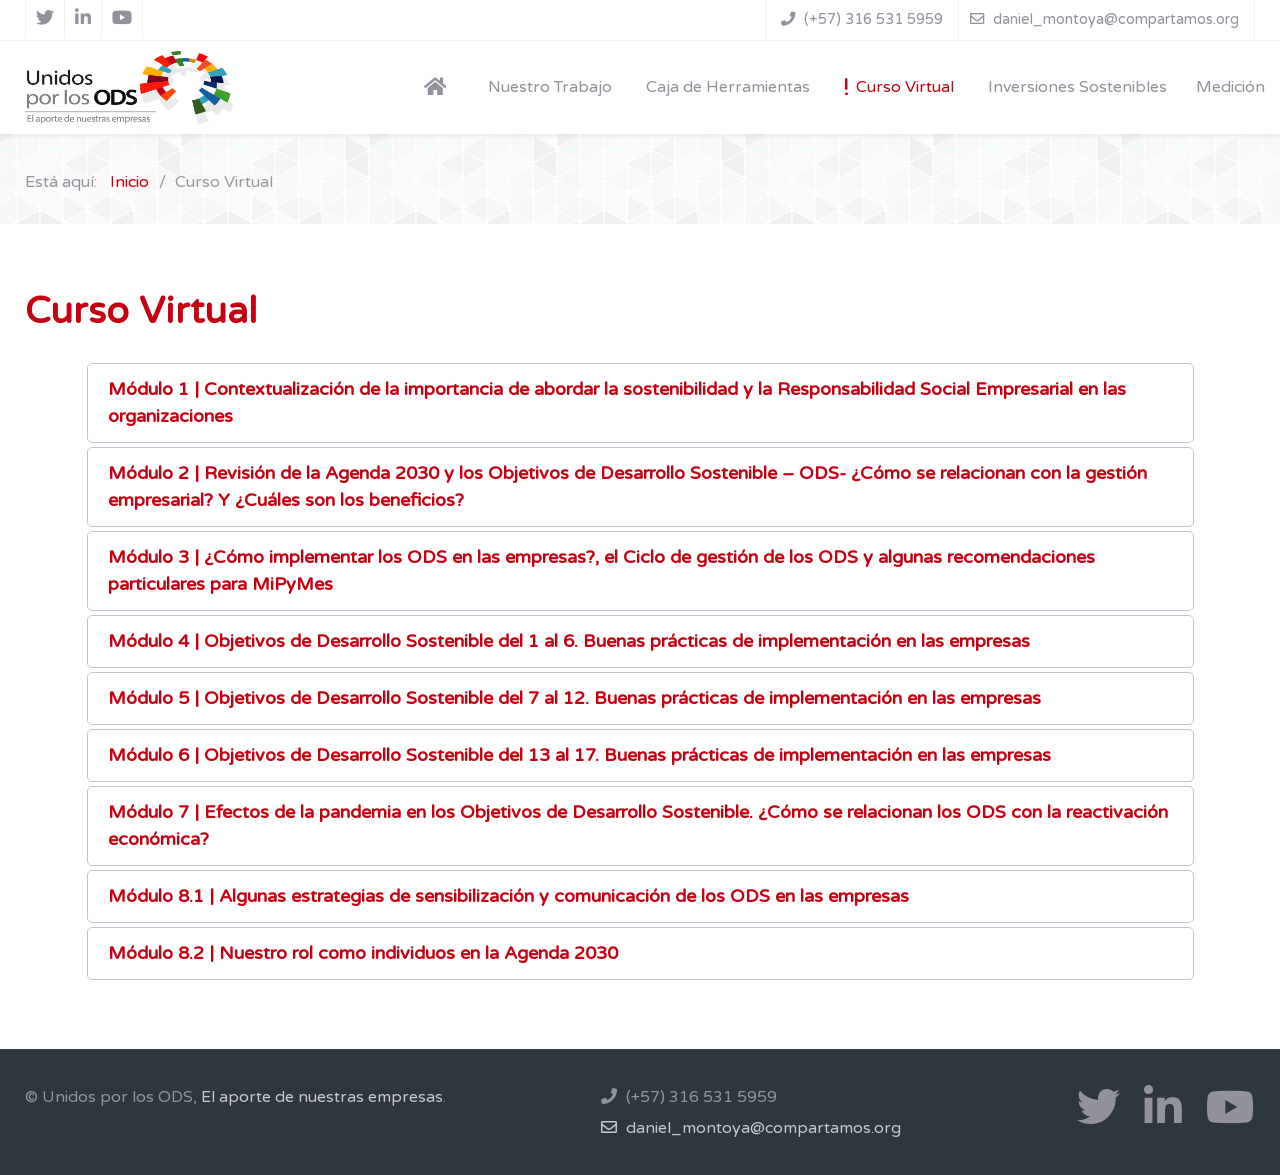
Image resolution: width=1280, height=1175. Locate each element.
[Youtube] (122, 19)
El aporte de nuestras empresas (322, 1097)
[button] (640, 403)
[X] (45, 19)
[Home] (439, 86)
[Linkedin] (83, 19)
